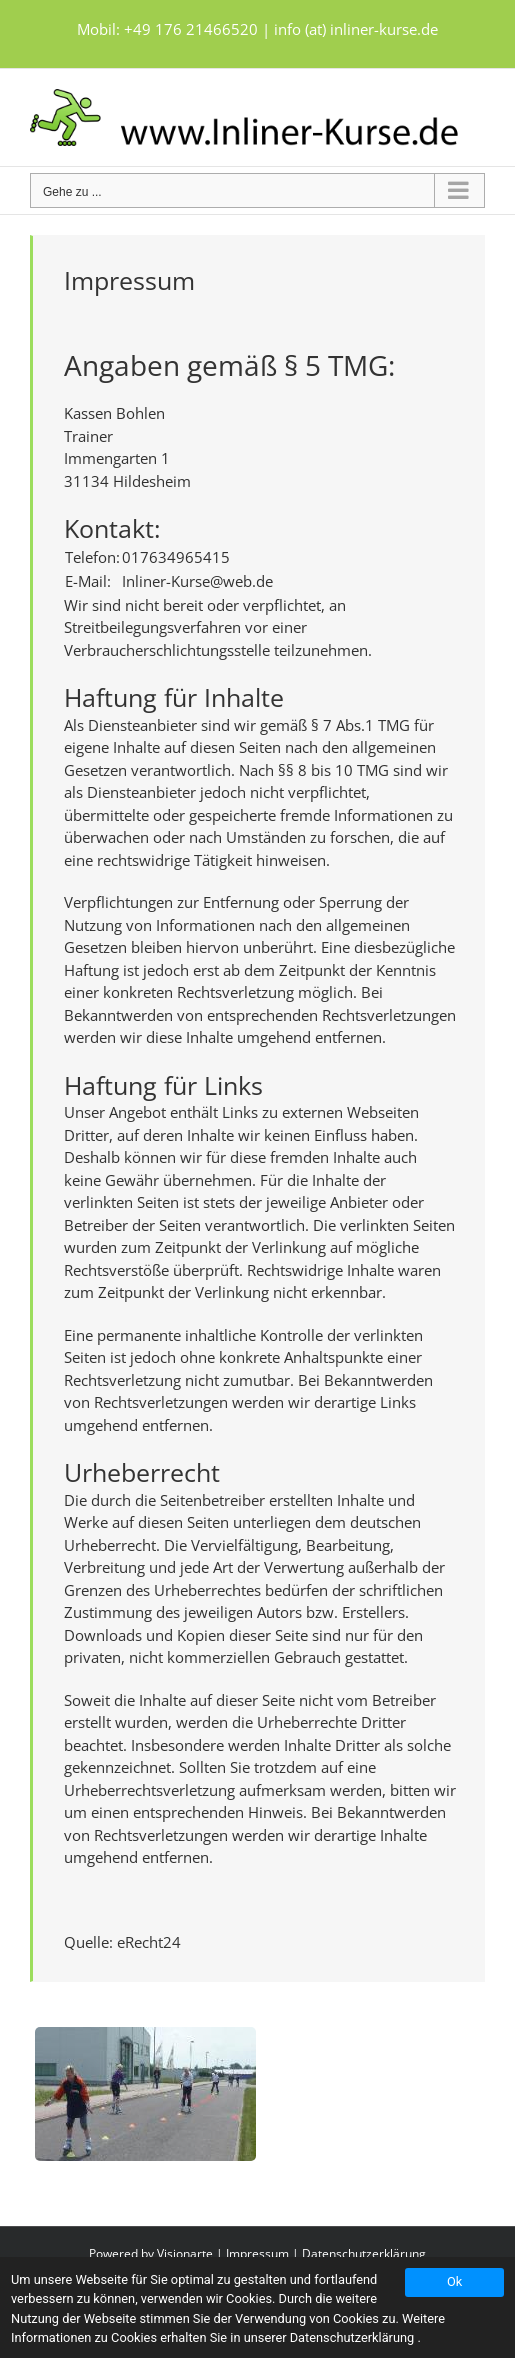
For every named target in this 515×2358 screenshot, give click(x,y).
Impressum (257, 2253)
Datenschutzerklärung (364, 2253)
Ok (454, 2281)
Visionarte (185, 2253)
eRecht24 (149, 1942)
